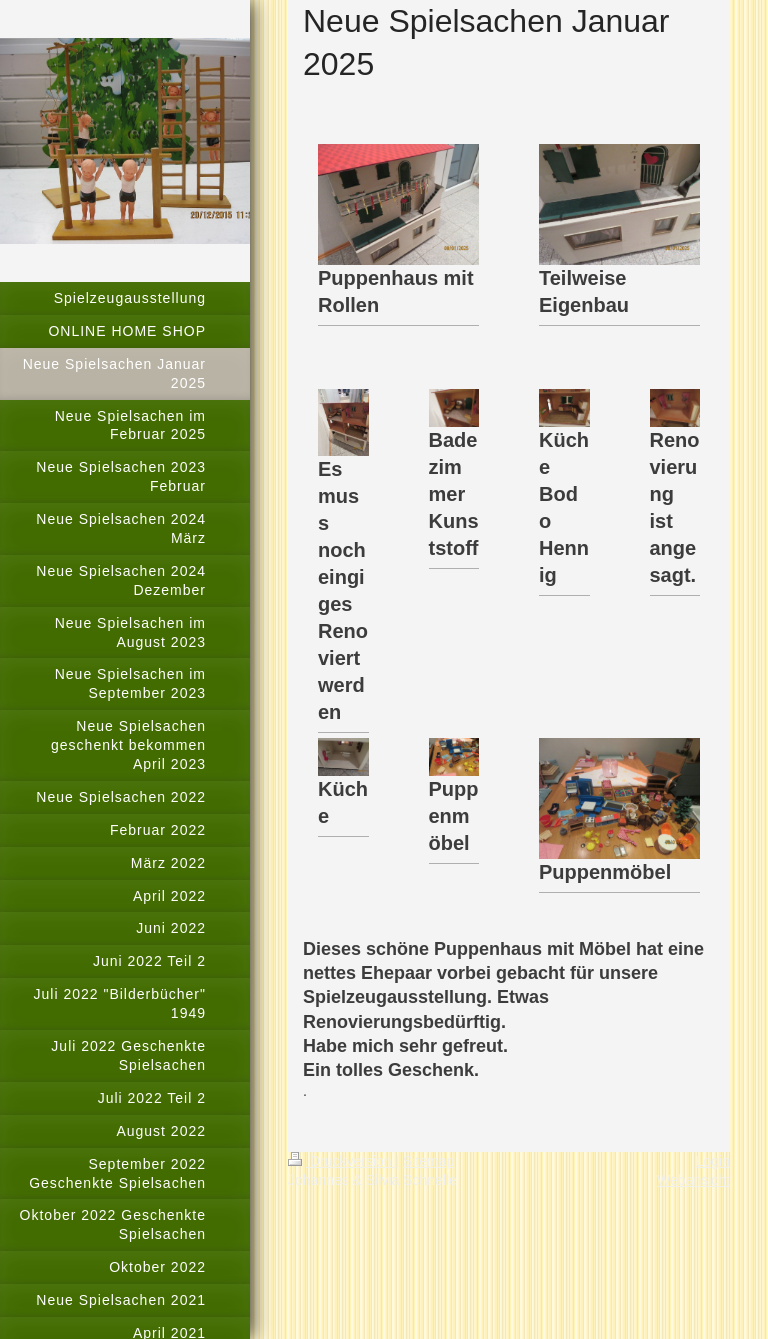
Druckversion (341, 1161)
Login (713, 1161)
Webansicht (693, 1180)
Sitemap (428, 1161)
